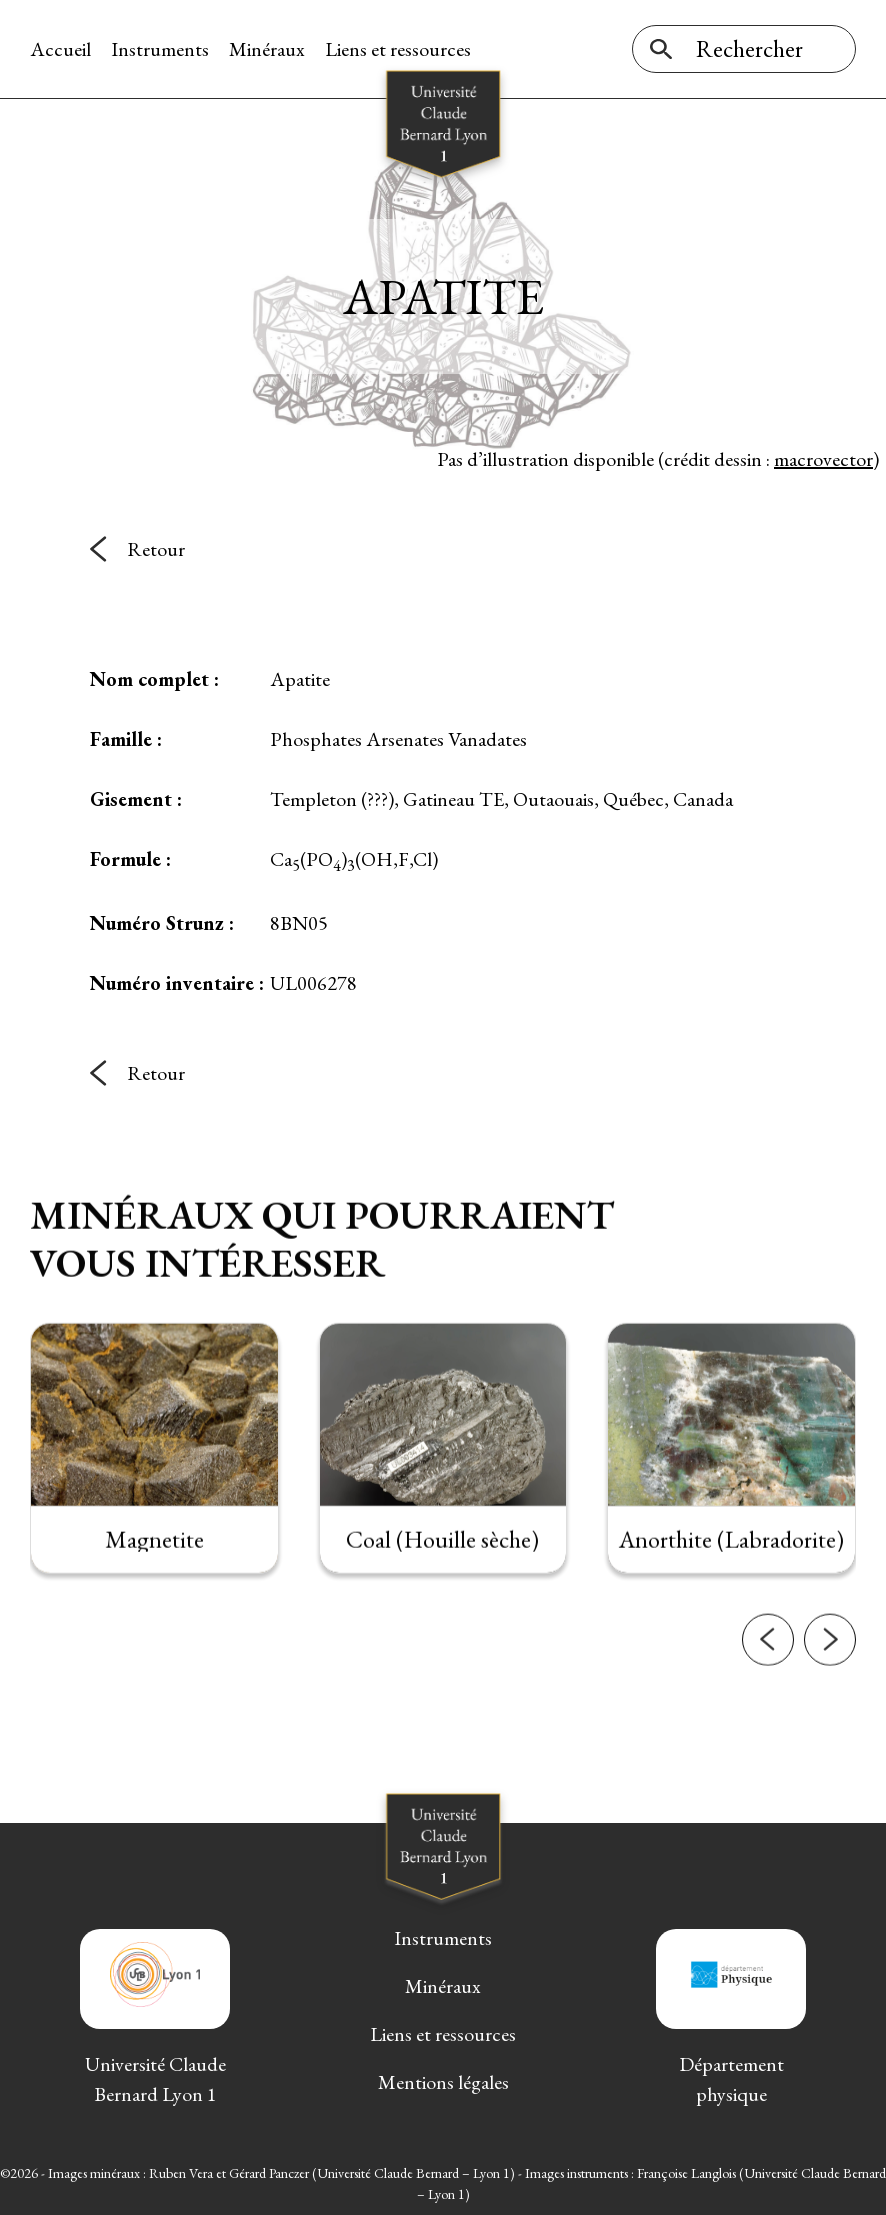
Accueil (60, 49)
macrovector (823, 459)
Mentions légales (443, 2082)
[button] (768, 1679)
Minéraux (267, 49)
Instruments (160, 49)
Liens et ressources (398, 49)
